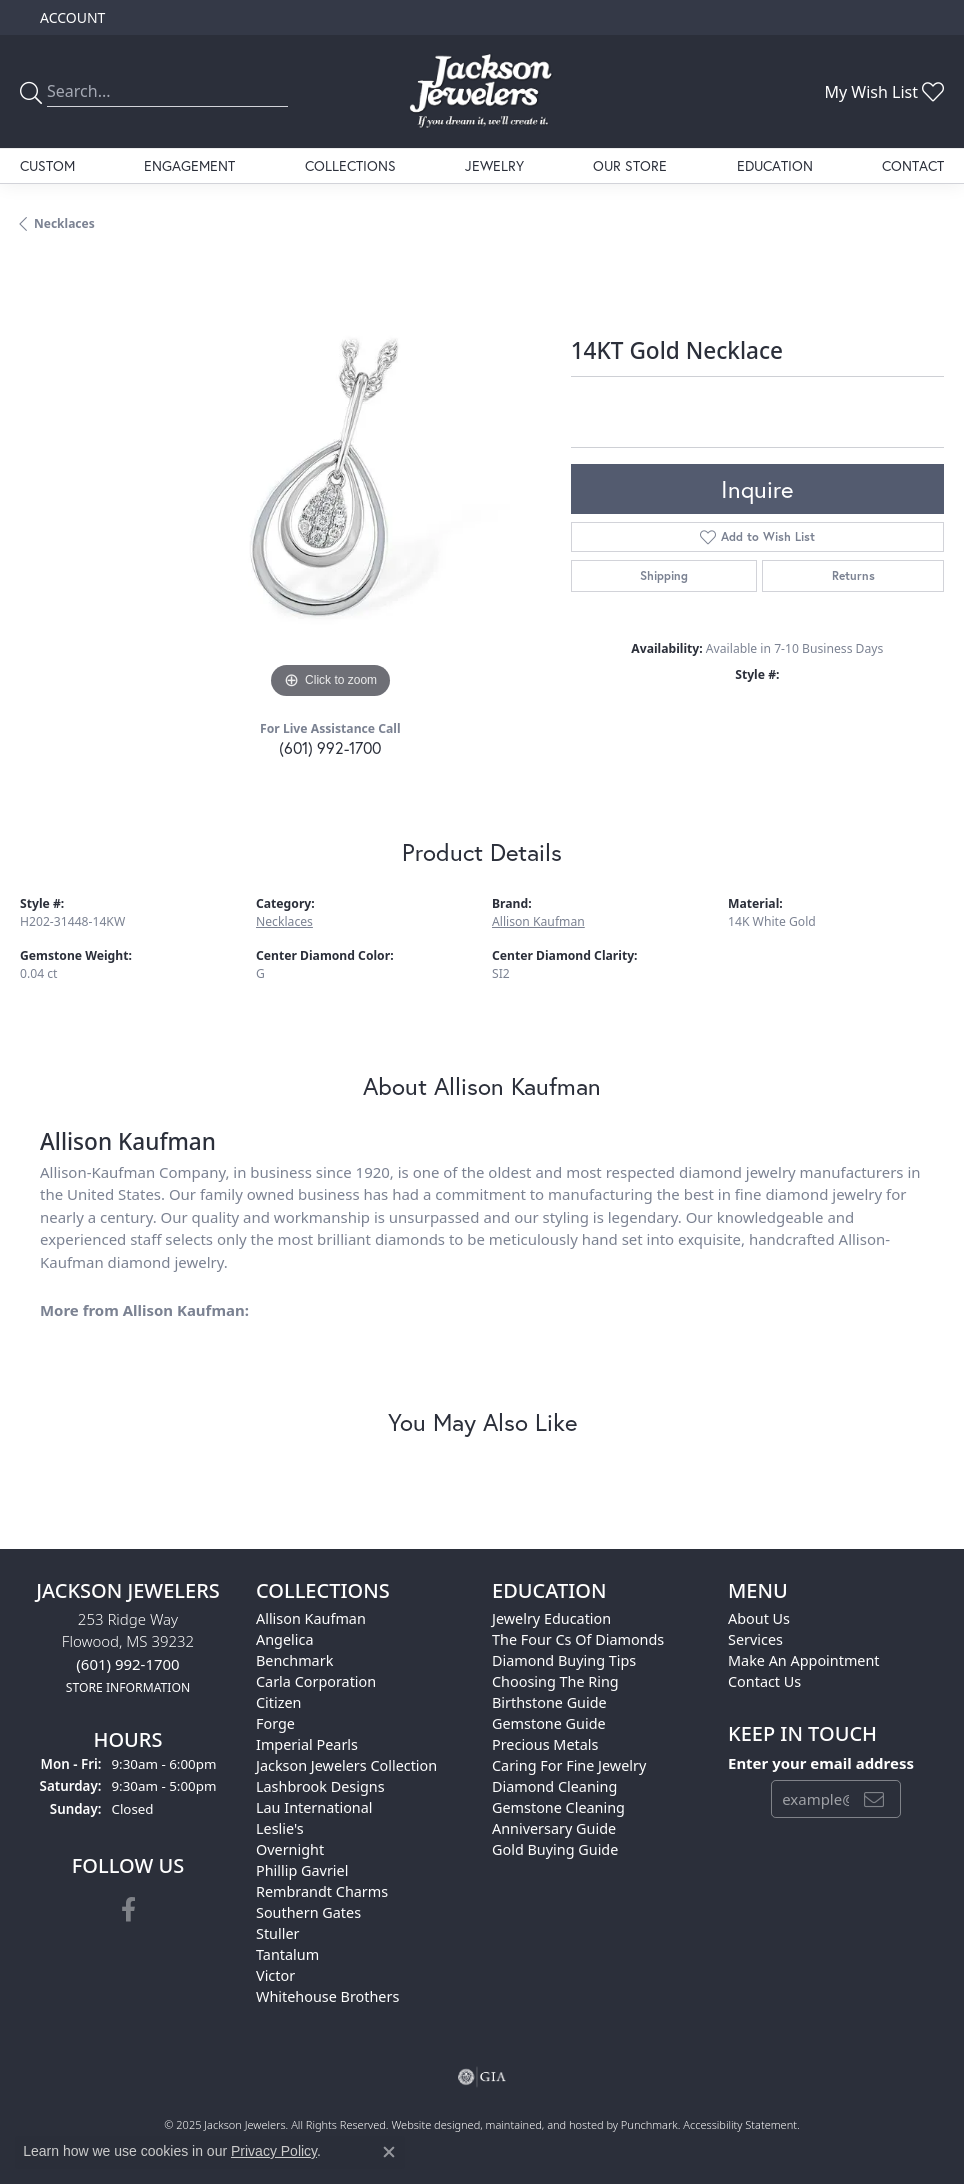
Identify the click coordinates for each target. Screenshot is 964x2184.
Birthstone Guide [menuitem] (549, 1702)
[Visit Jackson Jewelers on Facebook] (128, 1910)
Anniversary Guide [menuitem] (554, 1828)
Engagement (189, 165)
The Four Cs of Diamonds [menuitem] (578, 1639)
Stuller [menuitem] (277, 1933)
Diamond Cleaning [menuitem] (554, 1786)
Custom (47, 165)
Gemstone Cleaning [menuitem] (558, 1807)
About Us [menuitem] (759, 1618)
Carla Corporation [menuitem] (316, 1681)
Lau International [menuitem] (314, 1807)
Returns (853, 575)
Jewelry (494, 165)
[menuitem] (482, 2077)
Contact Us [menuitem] (764, 1681)
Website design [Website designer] (429, 2124)
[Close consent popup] (389, 2152)
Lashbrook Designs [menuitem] (320, 1786)
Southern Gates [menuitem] (308, 1912)
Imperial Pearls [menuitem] (307, 1744)
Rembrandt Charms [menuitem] (322, 1891)
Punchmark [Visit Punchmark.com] (649, 2124)
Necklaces (64, 223)
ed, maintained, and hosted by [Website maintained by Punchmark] (544, 2124)
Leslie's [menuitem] (280, 1828)
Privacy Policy (274, 2151)
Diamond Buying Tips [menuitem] (564, 1660)
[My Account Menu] (72, 17)
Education (775, 165)
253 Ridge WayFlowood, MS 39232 (128, 1652)
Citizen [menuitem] (279, 1702)
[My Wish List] (884, 92)
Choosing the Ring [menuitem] (555, 1681)
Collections (350, 165)
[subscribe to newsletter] (874, 1800)
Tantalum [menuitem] (287, 1954)
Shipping (664, 575)
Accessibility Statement (740, 2124)
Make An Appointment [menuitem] (804, 1660)
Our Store (630, 165)
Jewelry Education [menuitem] (551, 1618)
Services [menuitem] (755, 1639)
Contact (913, 165)
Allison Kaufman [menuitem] (311, 1618)
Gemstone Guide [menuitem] (549, 1723)
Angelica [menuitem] (284, 1639)
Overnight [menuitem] (290, 1849)
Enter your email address (821, 1763)
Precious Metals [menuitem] (545, 1744)
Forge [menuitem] (275, 1723)
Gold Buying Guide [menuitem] (555, 1849)
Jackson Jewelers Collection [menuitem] (346, 1765)
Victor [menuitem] (275, 1975)
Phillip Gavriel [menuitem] (302, 1870)
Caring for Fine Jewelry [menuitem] (569, 1765)
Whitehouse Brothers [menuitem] (327, 1996)
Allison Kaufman (538, 921)
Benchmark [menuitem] (294, 1660)
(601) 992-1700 (330, 747)
